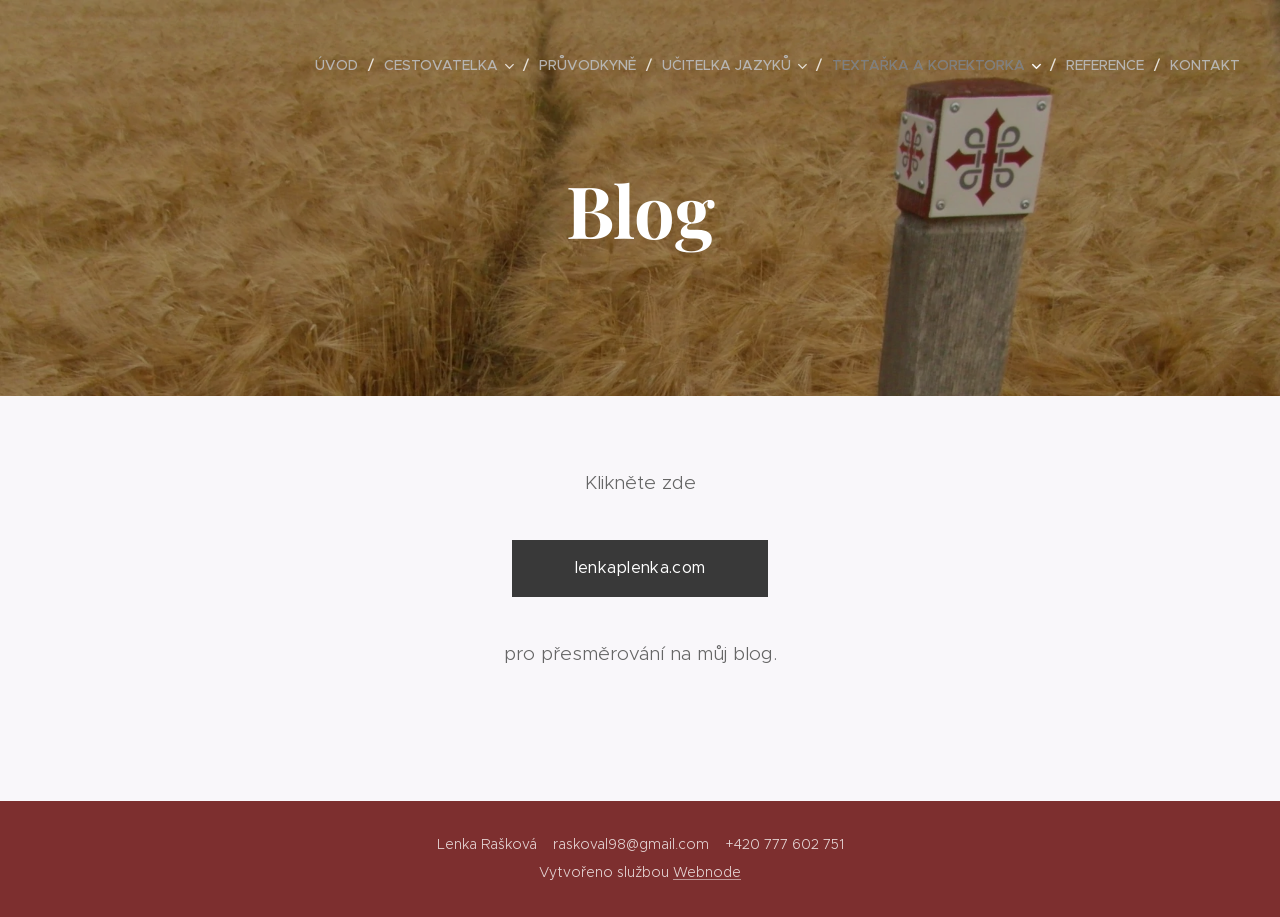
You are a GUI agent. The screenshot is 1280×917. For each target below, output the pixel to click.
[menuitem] (342, 65)
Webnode (707, 872)
